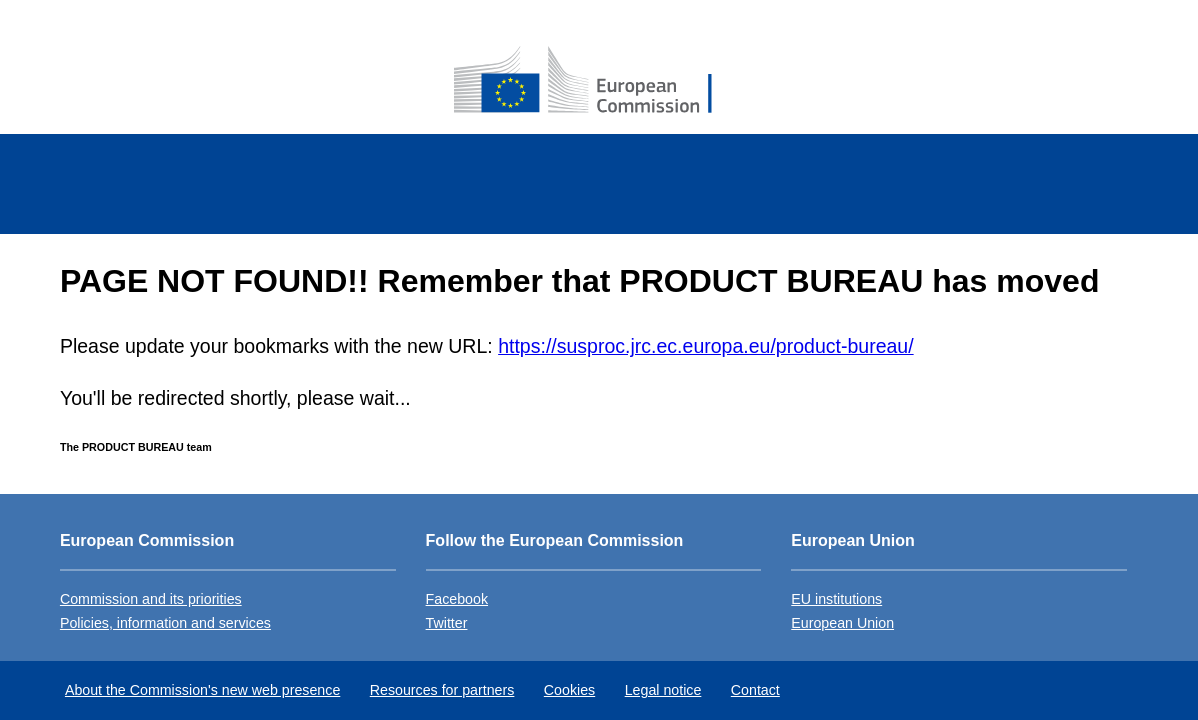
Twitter (447, 623)
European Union (842, 623)
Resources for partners (442, 690)
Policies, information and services (165, 623)
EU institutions (836, 599)
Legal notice (663, 690)
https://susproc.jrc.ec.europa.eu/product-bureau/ (705, 346)
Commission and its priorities (151, 599)
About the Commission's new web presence (202, 690)
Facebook (457, 599)
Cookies (569, 690)
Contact (755, 690)
